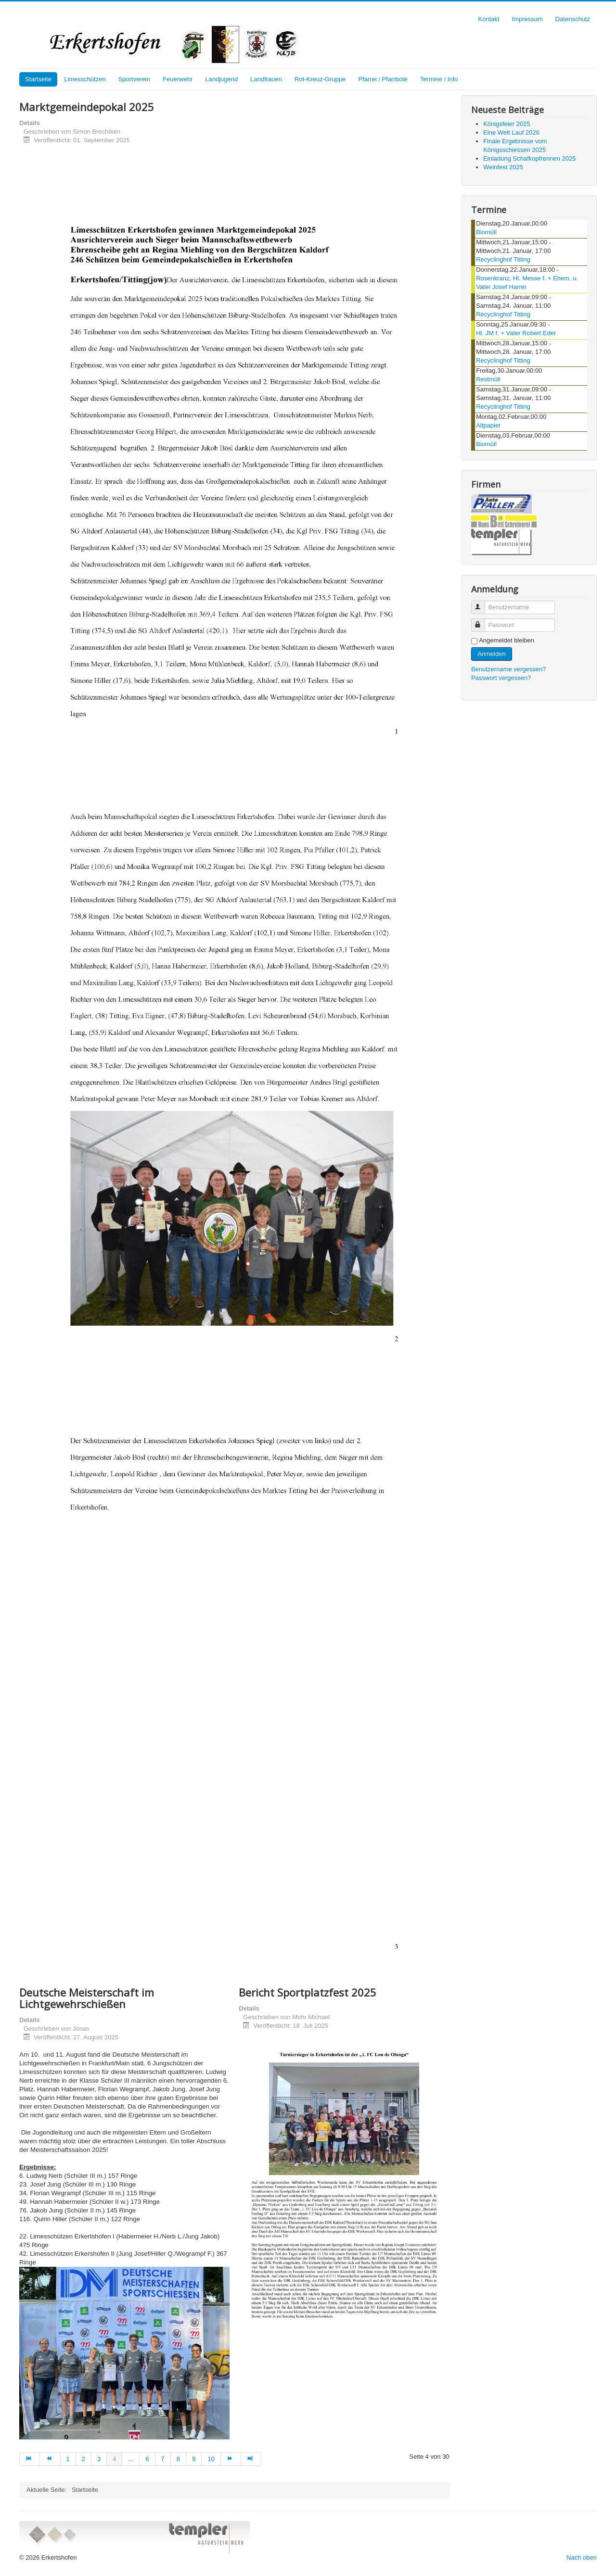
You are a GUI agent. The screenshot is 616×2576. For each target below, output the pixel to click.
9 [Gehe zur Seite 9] (193, 2459)
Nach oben (581, 2557)
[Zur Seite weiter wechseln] (231, 2459)
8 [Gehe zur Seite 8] (178, 2459)
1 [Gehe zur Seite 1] (68, 2459)
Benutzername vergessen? (508, 669)
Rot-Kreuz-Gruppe (320, 79)
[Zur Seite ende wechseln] (251, 2459)
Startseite (38, 79)
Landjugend (221, 79)
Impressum (527, 19)
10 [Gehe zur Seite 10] (210, 2459)
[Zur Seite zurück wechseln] (50, 2459)
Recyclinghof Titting (503, 259)
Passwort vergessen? (501, 677)
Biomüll (486, 232)
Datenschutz (572, 19)
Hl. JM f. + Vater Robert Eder (516, 333)
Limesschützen (85, 79)
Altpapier (488, 425)
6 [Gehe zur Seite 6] (147, 2459)
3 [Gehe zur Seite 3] (99, 2459)
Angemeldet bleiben (506, 640)
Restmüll (488, 379)
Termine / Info (439, 79)
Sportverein (134, 79)
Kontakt (488, 19)
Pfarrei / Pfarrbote (383, 79)
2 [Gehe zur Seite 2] (83, 2459)
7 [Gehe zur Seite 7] (163, 2459)
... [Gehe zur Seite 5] (130, 2459)
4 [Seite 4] (114, 2459)
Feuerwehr (177, 79)
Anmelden (491, 653)
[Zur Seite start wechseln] (29, 2459)
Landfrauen (266, 79)
